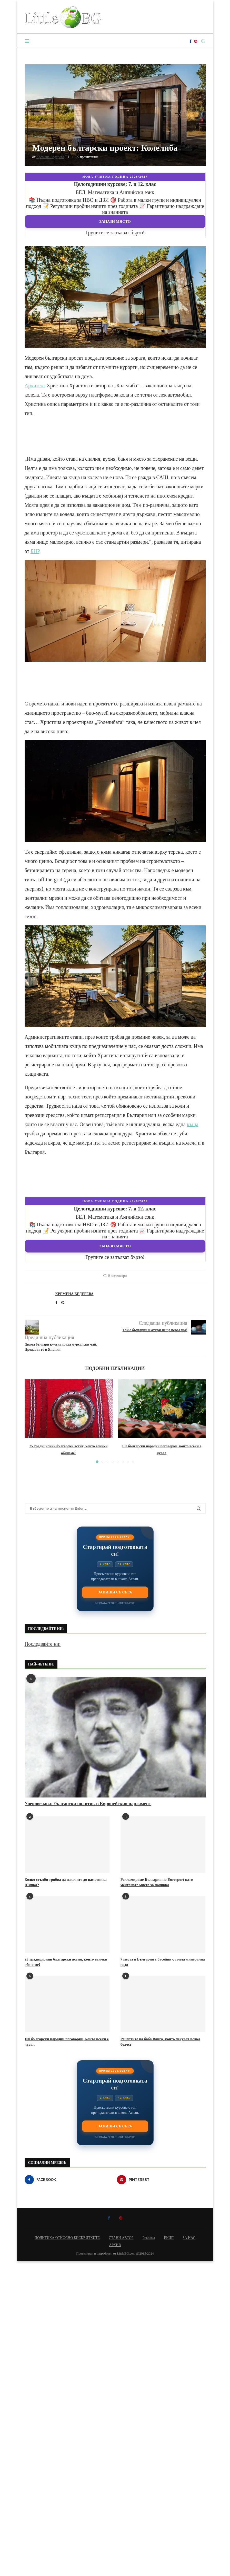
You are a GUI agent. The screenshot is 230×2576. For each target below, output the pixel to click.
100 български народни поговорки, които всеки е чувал (64, 2040)
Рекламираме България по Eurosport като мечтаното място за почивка (155, 1881)
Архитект (35, 385)
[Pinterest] (195, 41)
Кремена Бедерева (50, 157)
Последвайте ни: (43, 1644)
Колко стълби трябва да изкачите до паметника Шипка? (63, 1881)
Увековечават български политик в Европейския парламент (88, 1803)
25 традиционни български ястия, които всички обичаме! (64, 1961)
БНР (35, 551)
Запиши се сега (115, 1592)
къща (192, 1124)
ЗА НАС (189, 2236)
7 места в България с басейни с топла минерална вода (160, 1961)
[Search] (203, 41)
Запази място (115, 221)
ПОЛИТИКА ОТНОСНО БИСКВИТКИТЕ (67, 2236)
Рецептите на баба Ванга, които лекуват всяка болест (158, 2040)
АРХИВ (115, 2243)
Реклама (149, 2236)
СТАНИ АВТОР (121, 2236)
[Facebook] (190, 41)
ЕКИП (169, 2236)
